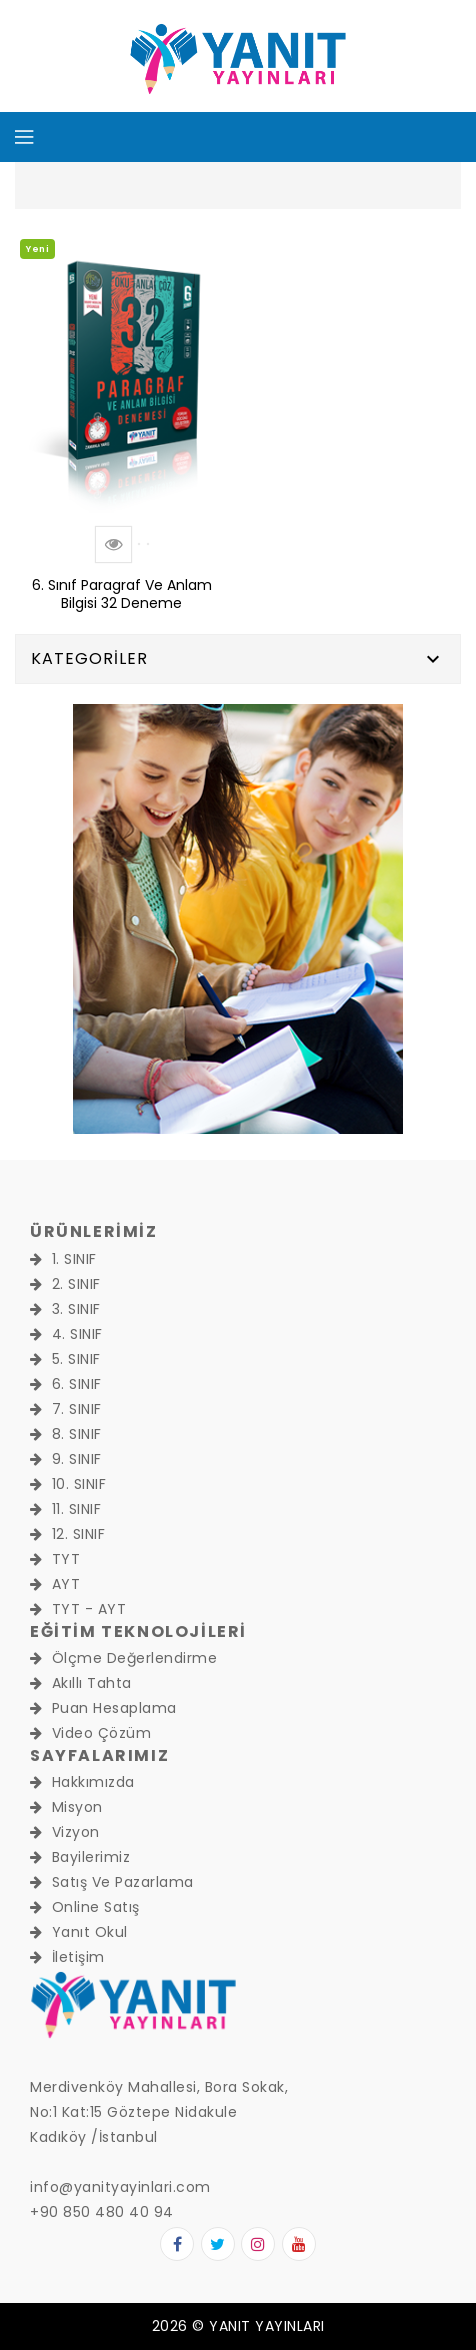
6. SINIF (66, 1384)
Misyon (66, 1807)
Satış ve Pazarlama (112, 1882)
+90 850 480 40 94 (102, 2212)
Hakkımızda (82, 1782)
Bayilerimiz (80, 1857)
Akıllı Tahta (81, 1683)
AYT (55, 1584)
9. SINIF (66, 1459)
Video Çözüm (90, 1733)
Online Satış (85, 1907)
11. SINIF (65, 1509)
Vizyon (65, 1832)
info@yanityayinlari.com (120, 2187)
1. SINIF (63, 1259)
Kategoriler (89, 658)
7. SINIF (66, 1409)
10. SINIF (68, 1484)
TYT (55, 1559)
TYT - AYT (78, 1609)
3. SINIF (65, 1309)
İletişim (67, 1957)
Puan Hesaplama (103, 1708)
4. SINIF (66, 1334)
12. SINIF (67, 1534)
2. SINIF (65, 1284)
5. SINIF (65, 1359)
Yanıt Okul (79, 1932)
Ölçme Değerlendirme (123, 1658)
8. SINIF (66, 1434)
